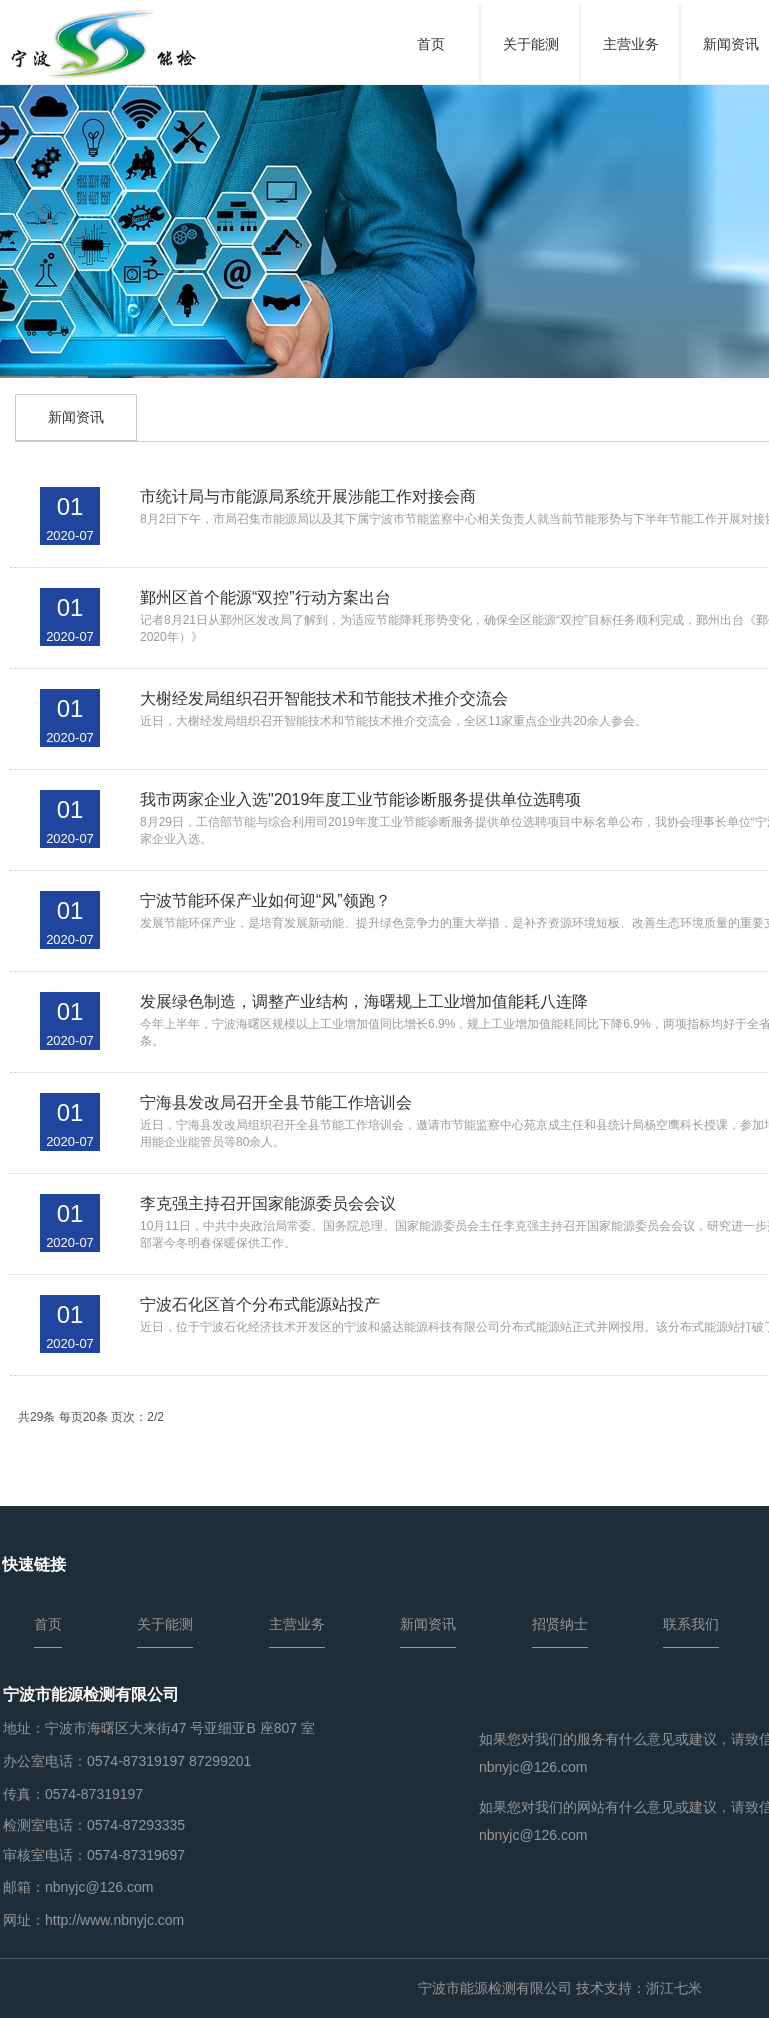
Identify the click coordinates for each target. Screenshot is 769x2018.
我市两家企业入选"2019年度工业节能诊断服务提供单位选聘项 (360, 799)
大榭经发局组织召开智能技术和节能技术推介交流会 (324, 698)
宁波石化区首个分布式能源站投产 (260, 1304)
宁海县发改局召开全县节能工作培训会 (276, 1102)
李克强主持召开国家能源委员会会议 (268, 1203)
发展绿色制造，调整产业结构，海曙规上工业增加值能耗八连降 (364, 1001)
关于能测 (531, 44)
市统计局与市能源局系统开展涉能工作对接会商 (308, 496)
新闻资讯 (76, 417)
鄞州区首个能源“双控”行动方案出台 (265, 597)
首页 (431, 44)
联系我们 (691, 1624)
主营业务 (631, 44)
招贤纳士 (560, 1624)
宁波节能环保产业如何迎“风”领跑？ (265, 900)
